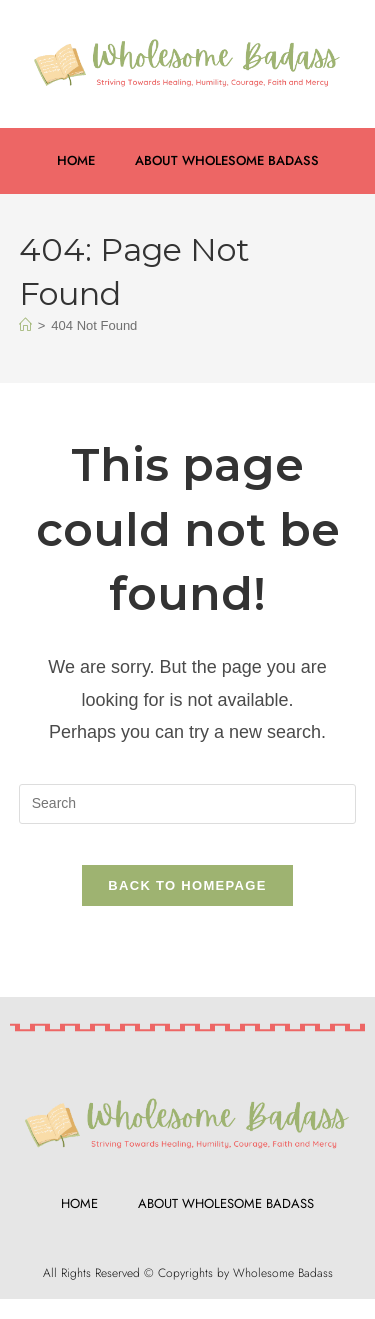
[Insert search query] (188, 804)
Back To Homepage (187, 885)
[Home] (25, 325)
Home (76, 160)
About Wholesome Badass (227, 160)
